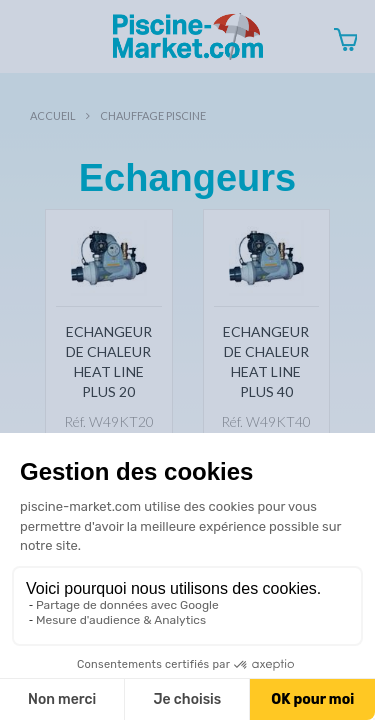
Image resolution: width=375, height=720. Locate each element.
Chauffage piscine (153, 115)
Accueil (53, 115)
